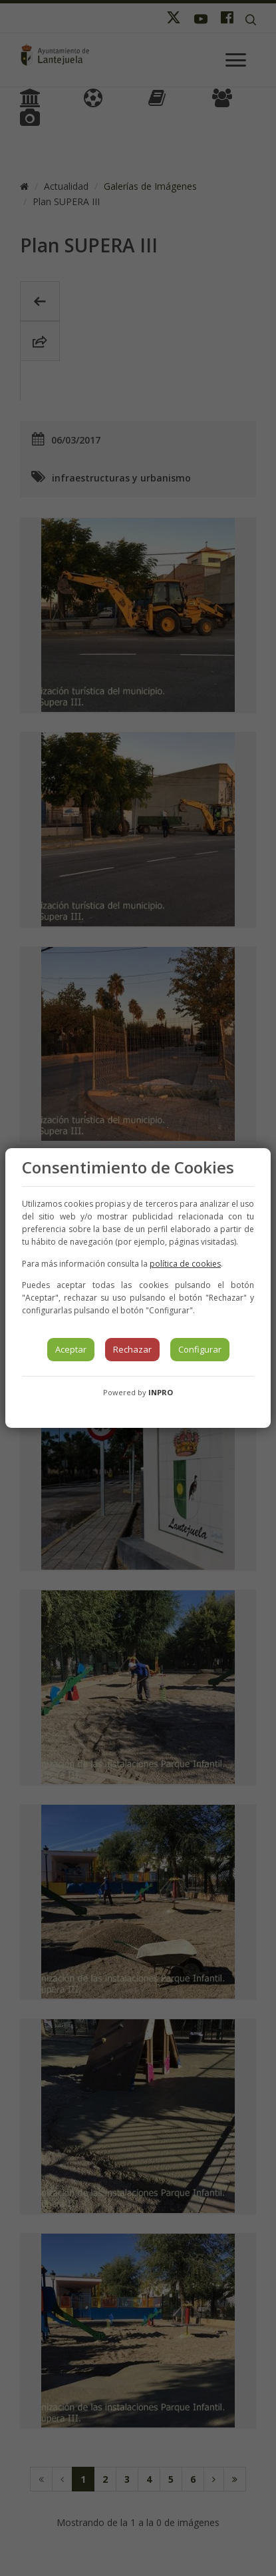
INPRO (160, 1392)
